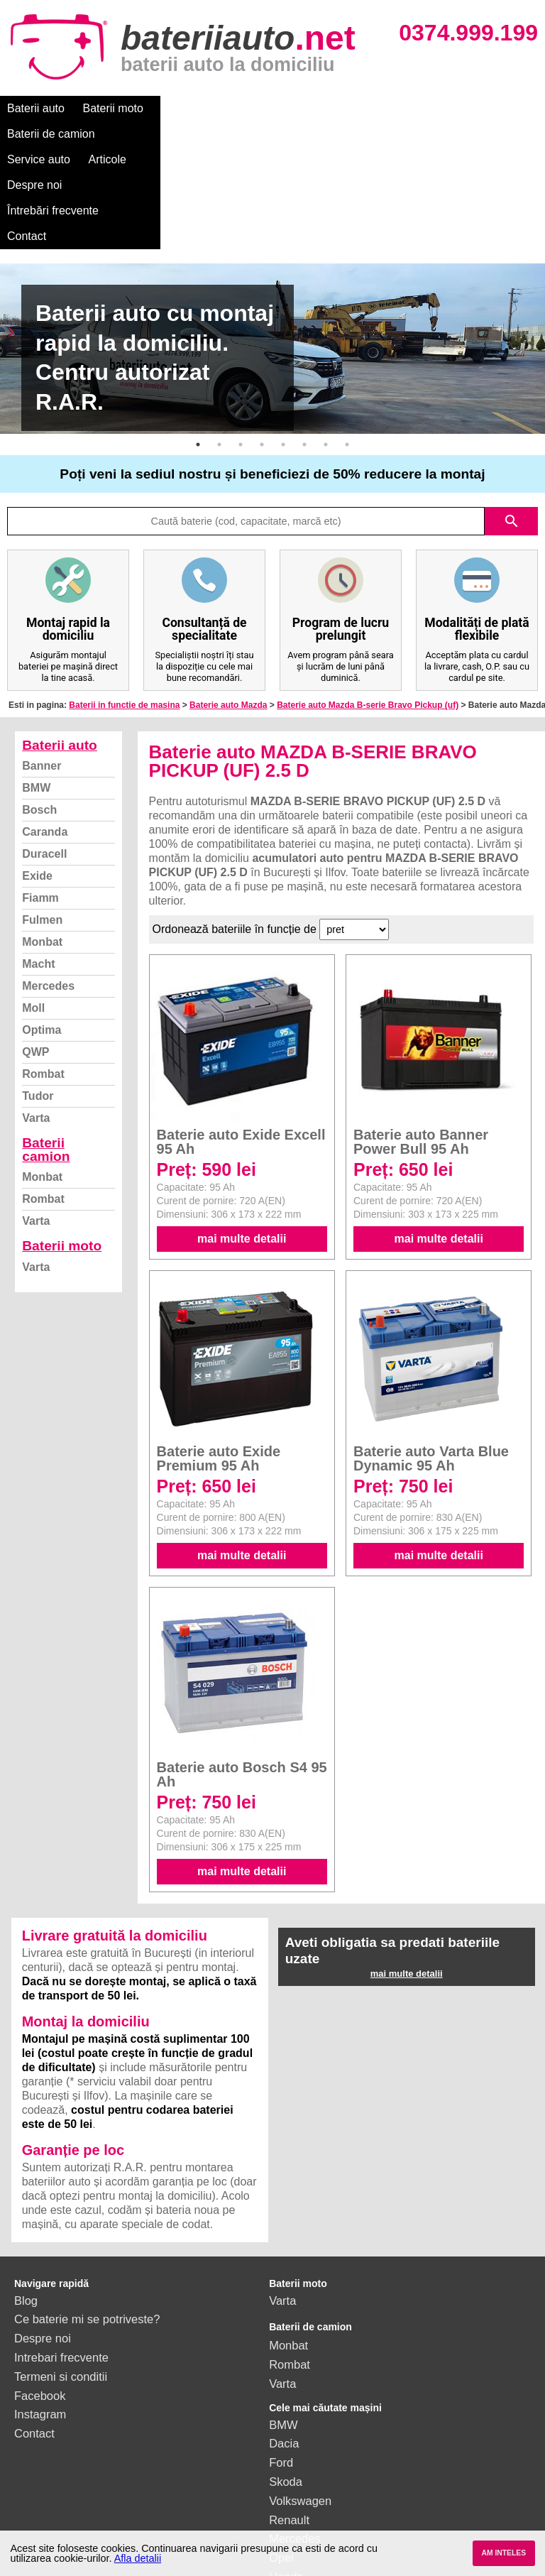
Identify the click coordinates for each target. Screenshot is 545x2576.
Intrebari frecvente (61, 2255)
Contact (136, 134)
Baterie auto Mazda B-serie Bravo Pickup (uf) (367, 603)
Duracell (44, 752)
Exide (37, 774)
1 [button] (198, 342)
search (511, 418)
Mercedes (48, 884)
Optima (41, 928)
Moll (33, 906)
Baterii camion (46, 1047)
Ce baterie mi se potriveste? (87, 2216)
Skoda (285, 2379)
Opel (281, 2455)
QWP (35, 950)
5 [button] (283, 342)
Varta (36, 1016)
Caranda (44, 730)
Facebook (39, 2293)
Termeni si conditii (60, 2274)
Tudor (37, 994)
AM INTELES (503, 2553)
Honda (286, 2474)
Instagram (40, 2311)
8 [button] (347, 342)
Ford (281, 2360)
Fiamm (40, 796)
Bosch (39, 708)
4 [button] (262, 342)
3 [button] (240, 342)
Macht (38, 862)
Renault (289, 2417)
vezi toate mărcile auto (327, 2493)
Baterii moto (113, 108)
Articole (367, 108)
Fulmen (42, 818)
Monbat (42, 840)
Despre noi (431, 108)
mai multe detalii (241, 1136)
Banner (41, 663)
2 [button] (219, 342)
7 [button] (326, 342)
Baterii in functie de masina (124, 603)
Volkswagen (300, 2398)
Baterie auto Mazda (228, 603)
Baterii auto (36, 108)
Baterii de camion (205, 108)
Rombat (43, 972)
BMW (36, 686)
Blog (26, 2198)
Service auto (299, 108)
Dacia (284, 2341)
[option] (272, 246)
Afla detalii (137, 2558)
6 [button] (304, 342)
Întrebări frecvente (53, 134)
